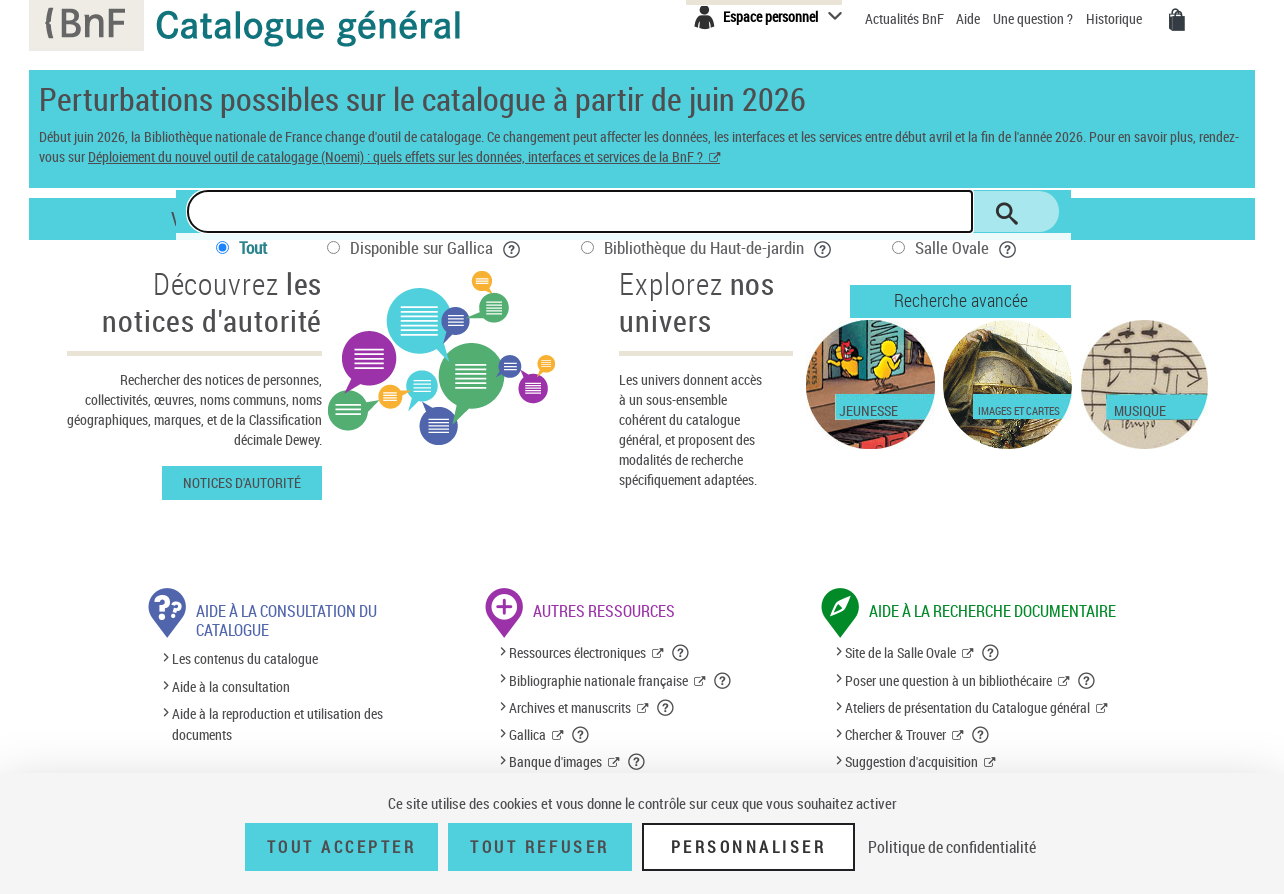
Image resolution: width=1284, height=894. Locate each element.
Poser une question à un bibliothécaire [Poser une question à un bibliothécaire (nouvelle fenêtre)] (948, 680)
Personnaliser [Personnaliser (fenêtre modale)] (749, 847)
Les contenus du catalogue (245, 659)
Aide (969, 18)
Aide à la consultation (231, 686)
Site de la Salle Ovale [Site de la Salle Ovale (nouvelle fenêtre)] (900, 652)
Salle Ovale (966, 247)
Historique (1115, 18)
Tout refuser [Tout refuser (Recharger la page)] (539, 847)
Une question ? (1033, 18)
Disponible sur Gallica (435, 247)
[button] (681, 653)
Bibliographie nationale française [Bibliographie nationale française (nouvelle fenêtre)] (598, 680)
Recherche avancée (961, 300)
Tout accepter (342, 847)
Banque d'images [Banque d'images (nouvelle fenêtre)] (555, 761)
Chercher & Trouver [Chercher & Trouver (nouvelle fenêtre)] (895, 734)
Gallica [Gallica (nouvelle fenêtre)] (527, 734)
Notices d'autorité (242, 482)
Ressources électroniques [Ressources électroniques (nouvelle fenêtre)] (577, 652)
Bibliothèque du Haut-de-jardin (718, 247)
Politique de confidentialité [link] (952, 847)
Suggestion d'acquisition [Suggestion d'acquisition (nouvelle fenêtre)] (911, 761)
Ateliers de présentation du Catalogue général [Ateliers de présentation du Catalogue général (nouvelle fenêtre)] (967, 707)
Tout (253, 247)
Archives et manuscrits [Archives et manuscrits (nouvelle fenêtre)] (570, 707)
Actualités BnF (906, 18)
